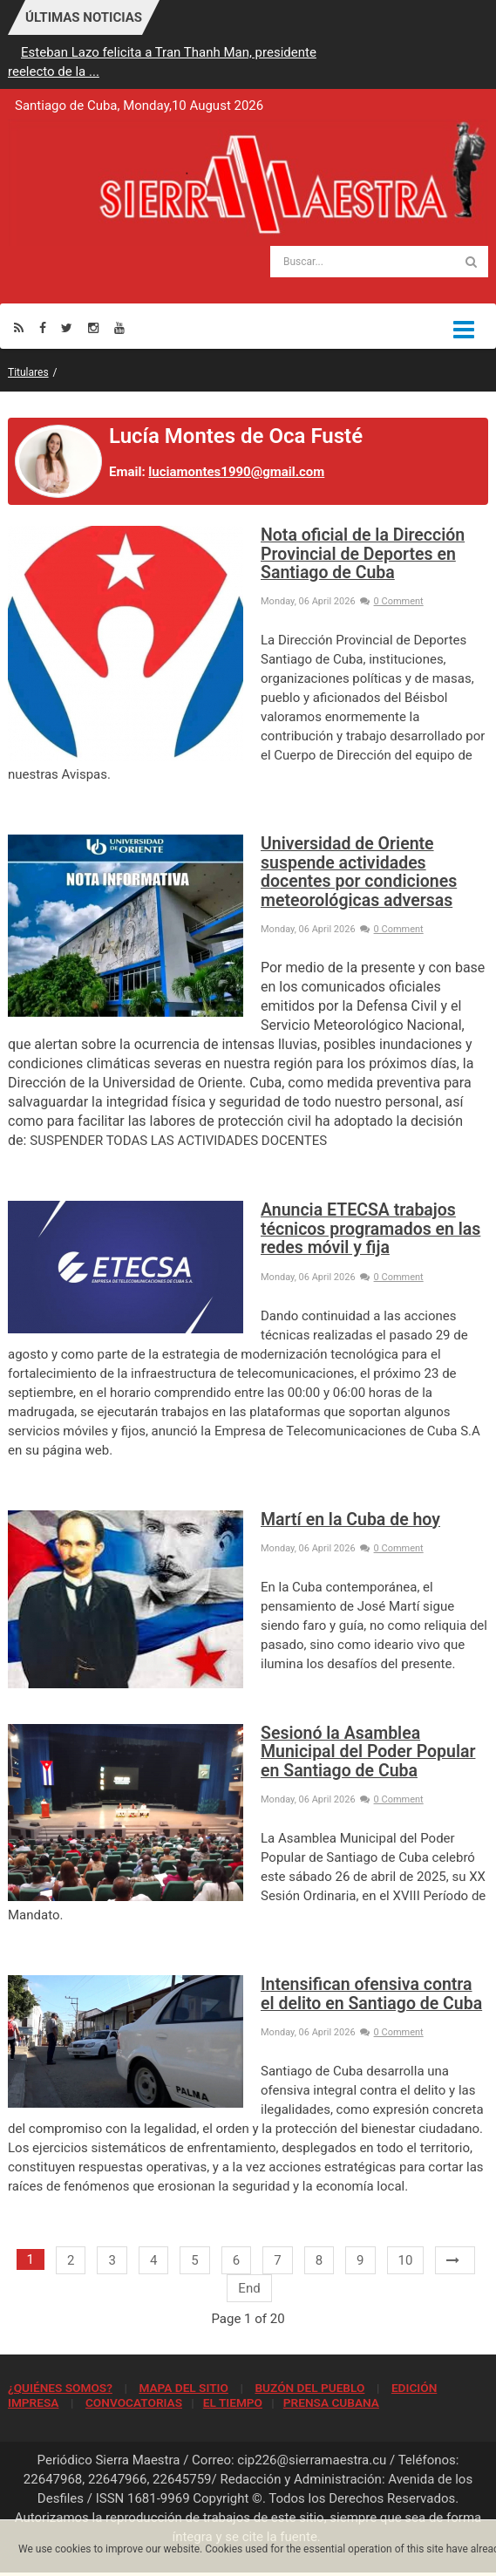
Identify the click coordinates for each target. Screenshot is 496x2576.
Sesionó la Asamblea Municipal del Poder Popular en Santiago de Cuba (368, 1752)
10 (405, 2260)
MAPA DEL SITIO (183, 2388)
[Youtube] (119, 327)
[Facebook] (42, 327)
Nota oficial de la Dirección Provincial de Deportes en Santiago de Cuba (363, 554)
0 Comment (392, 601)
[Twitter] (66, 327)
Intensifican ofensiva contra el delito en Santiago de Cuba (371, 1993)
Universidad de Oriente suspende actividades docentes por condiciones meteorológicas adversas (359, 872)
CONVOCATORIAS (133, 2402)
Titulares (28, 372)
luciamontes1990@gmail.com (236, 472)
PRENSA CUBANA (331, 2402)
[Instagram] (93, 327)
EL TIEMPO (232, 2402)
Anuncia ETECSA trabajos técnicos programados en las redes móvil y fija (370, 1228)
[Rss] (19, 327)
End (249, 2288)
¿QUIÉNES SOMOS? (60, 2388)
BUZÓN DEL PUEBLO (309, 2388)
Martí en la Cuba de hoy (350, 1519)
